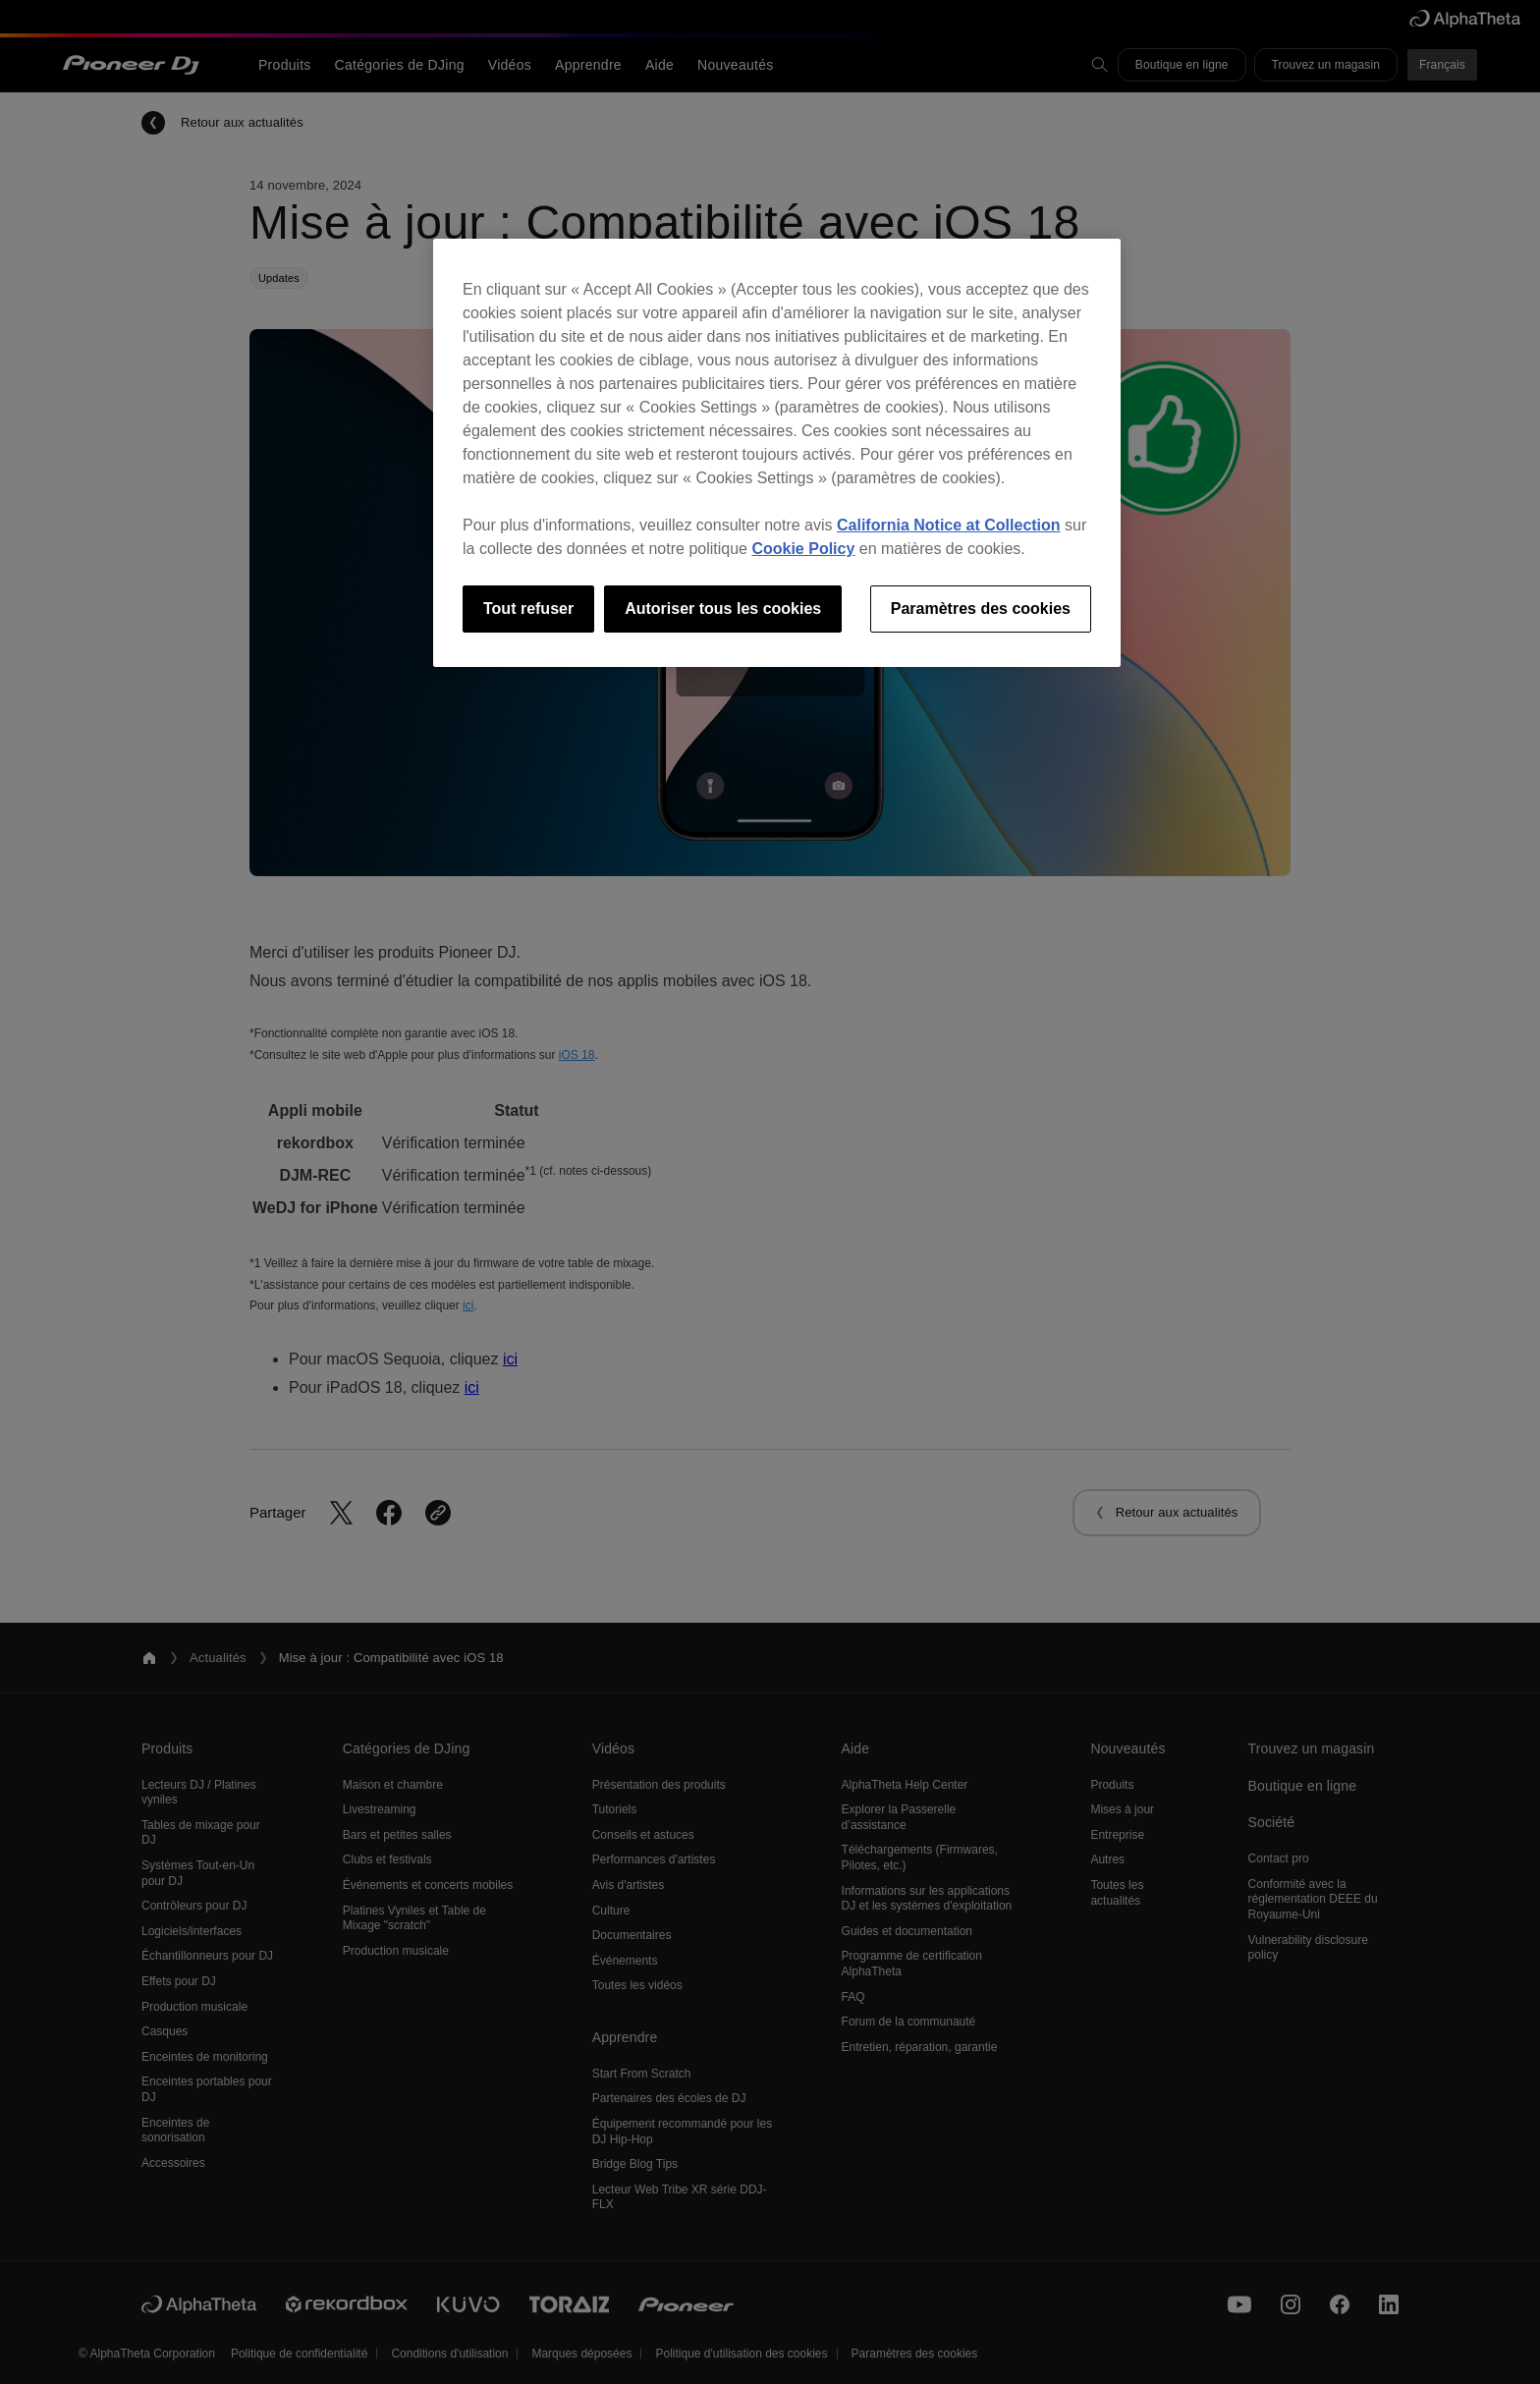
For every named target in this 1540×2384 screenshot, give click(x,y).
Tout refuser (528, 608)
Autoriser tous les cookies (723, 608)
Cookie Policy (802, 548)
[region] (777, 453)
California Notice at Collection (949, 525)
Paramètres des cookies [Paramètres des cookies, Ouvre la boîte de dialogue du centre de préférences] (981, 608)
